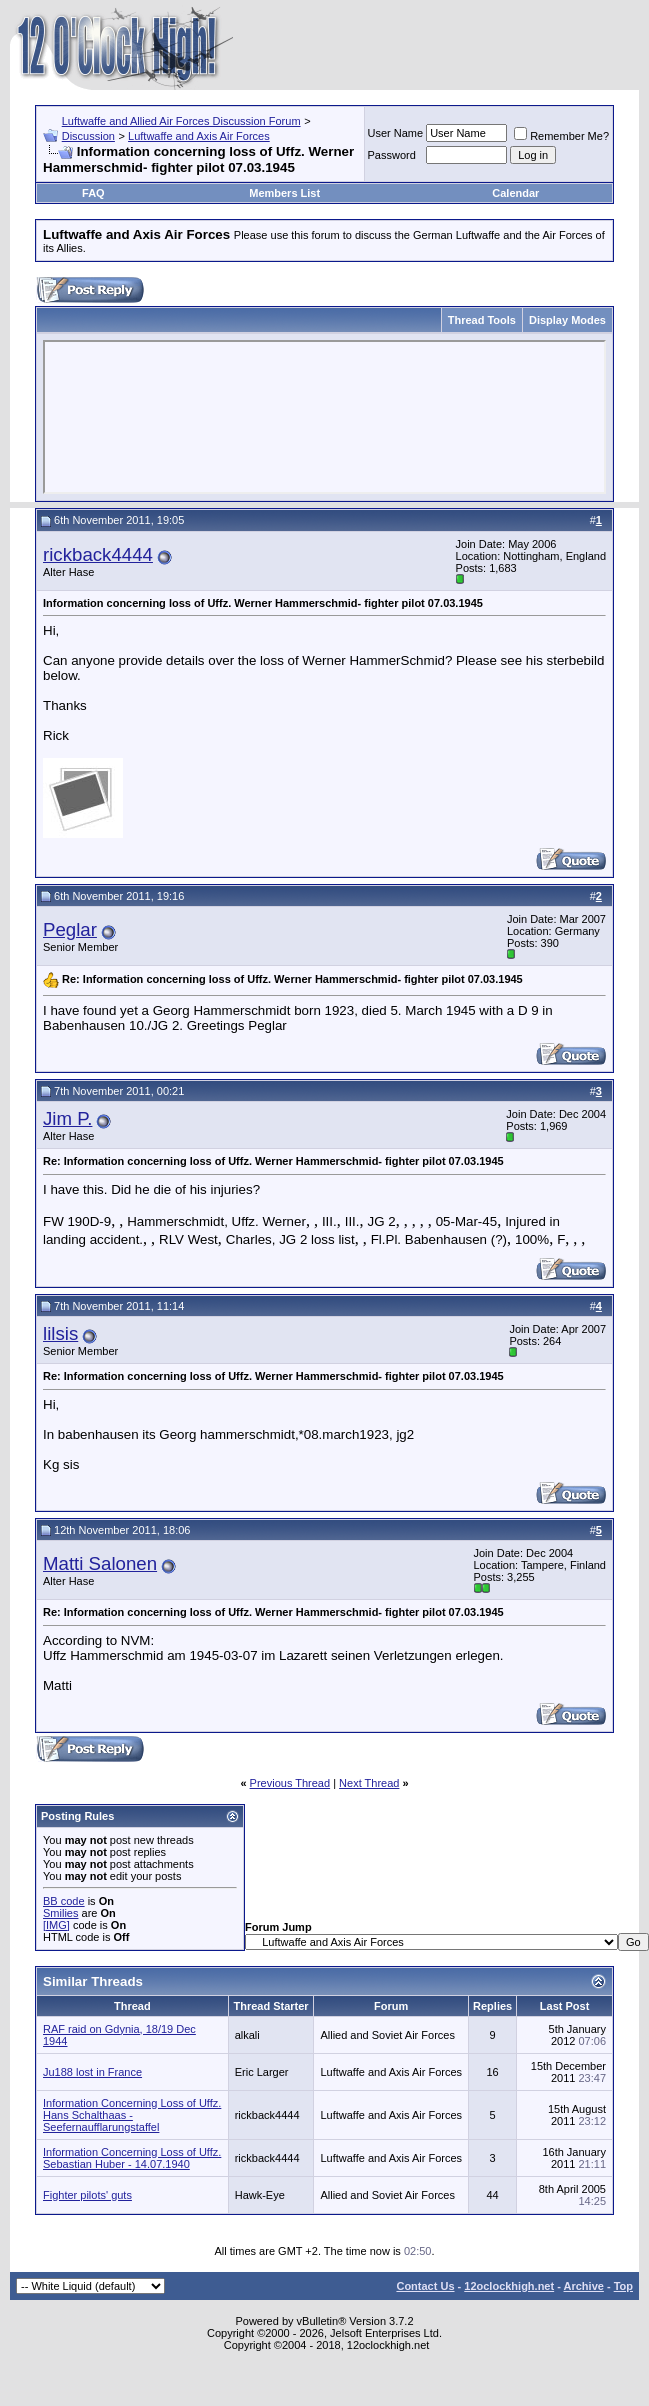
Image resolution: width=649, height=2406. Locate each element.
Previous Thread (290, 1783)
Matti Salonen (100, 1563)
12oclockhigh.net (509, 2286)
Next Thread (369, 1783)
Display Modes (567, 320)
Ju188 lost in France (92, 2072)
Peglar (70, 929)
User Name (396, 133)
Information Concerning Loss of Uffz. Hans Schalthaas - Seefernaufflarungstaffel (132, 2115)
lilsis (60, 1333)
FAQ (93, 193)
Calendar (515, 193)
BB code (64, 1901)
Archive (584, 2286)
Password (392, 155)
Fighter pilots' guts (87, 2195)
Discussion (88, 136)
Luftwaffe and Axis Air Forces (199, 136)
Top (623, 2286)
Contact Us (425, 2286)
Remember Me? (561, 136)
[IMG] (56, 1925)
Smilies (60, 1913)
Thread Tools (482, 320)
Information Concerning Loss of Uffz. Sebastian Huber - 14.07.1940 (132, 2158)
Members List (284, 193)
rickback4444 (98, 554)
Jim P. (67, 1118)
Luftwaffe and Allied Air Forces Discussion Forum (181, 121)
